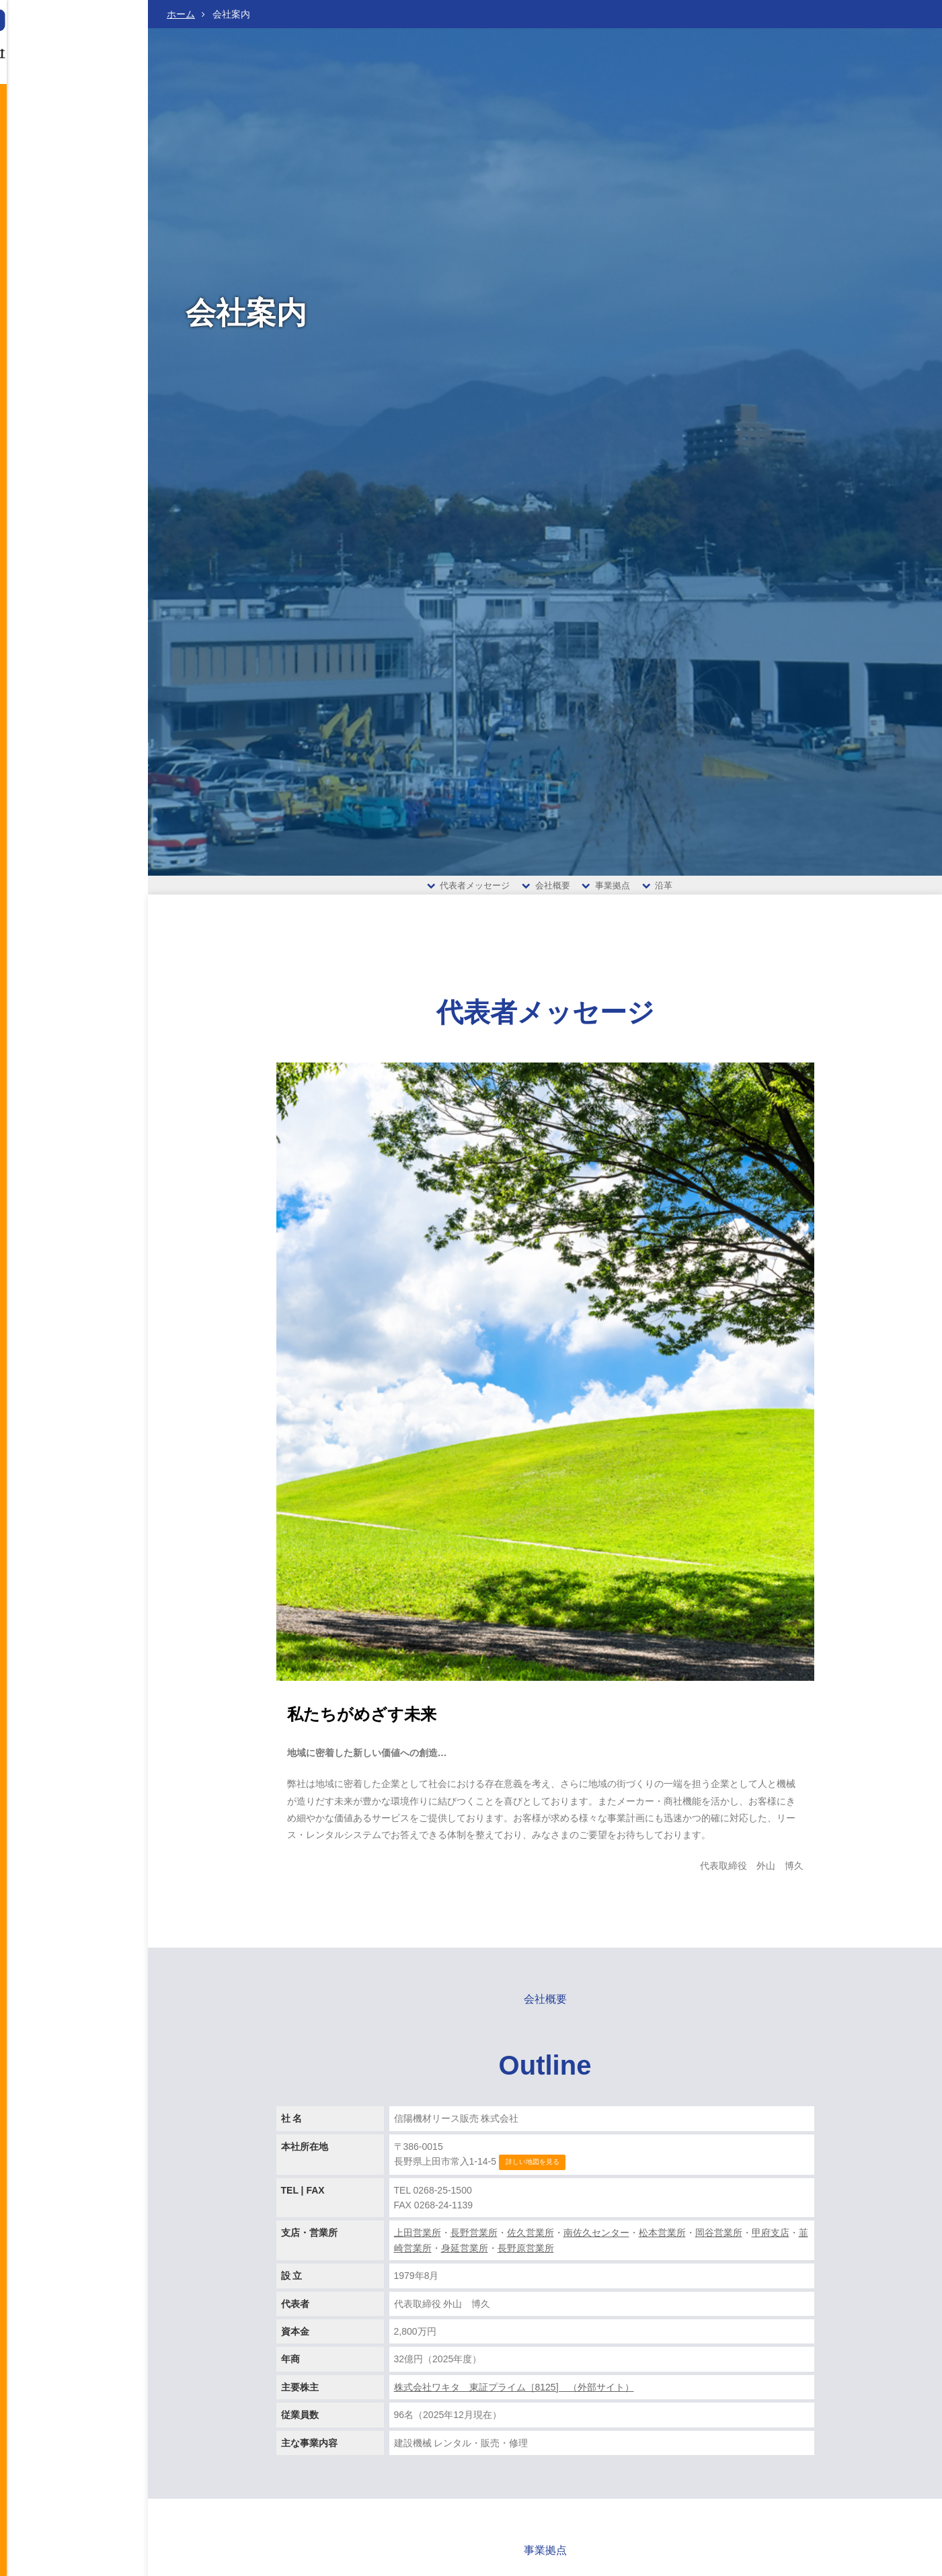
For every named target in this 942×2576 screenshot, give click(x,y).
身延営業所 (464, 2256)
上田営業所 (417, 2240)
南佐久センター (596, 2240)
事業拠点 (605, 889)
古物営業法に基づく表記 (58, 349)
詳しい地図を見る (532, 2169)
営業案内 (76, 172)
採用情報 (76, 231)
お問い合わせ (42, 262)
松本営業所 (662, 2240)
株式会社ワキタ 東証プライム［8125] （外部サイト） (514, 2395)
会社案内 (76, 141)
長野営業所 (474, 2240)
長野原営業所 (526, 2256)
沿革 (657, 889)
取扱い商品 (76, 202)
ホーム (181, 14)
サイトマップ (40, 368)
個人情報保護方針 (47, 330)
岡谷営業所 (718, 2240)
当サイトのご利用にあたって (65, 310)
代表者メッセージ (468, 889)
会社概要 (546, 889)
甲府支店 (770, 2240)
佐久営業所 (530, 2240)
